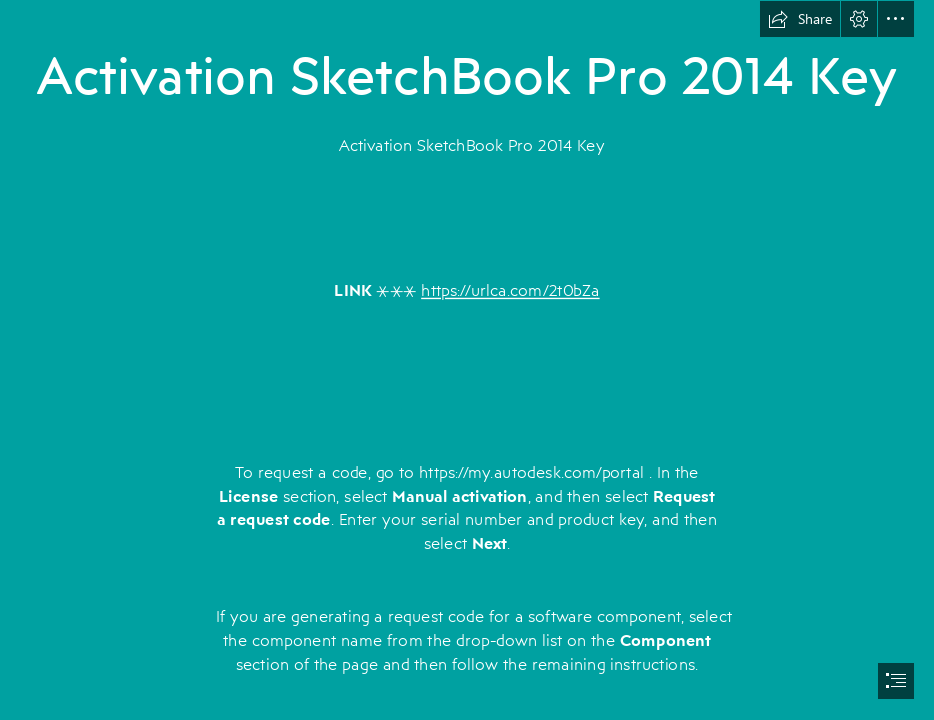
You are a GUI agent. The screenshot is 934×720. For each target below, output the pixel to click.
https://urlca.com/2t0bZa (510, 290)
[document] (467, 360)
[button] (800, 19)
